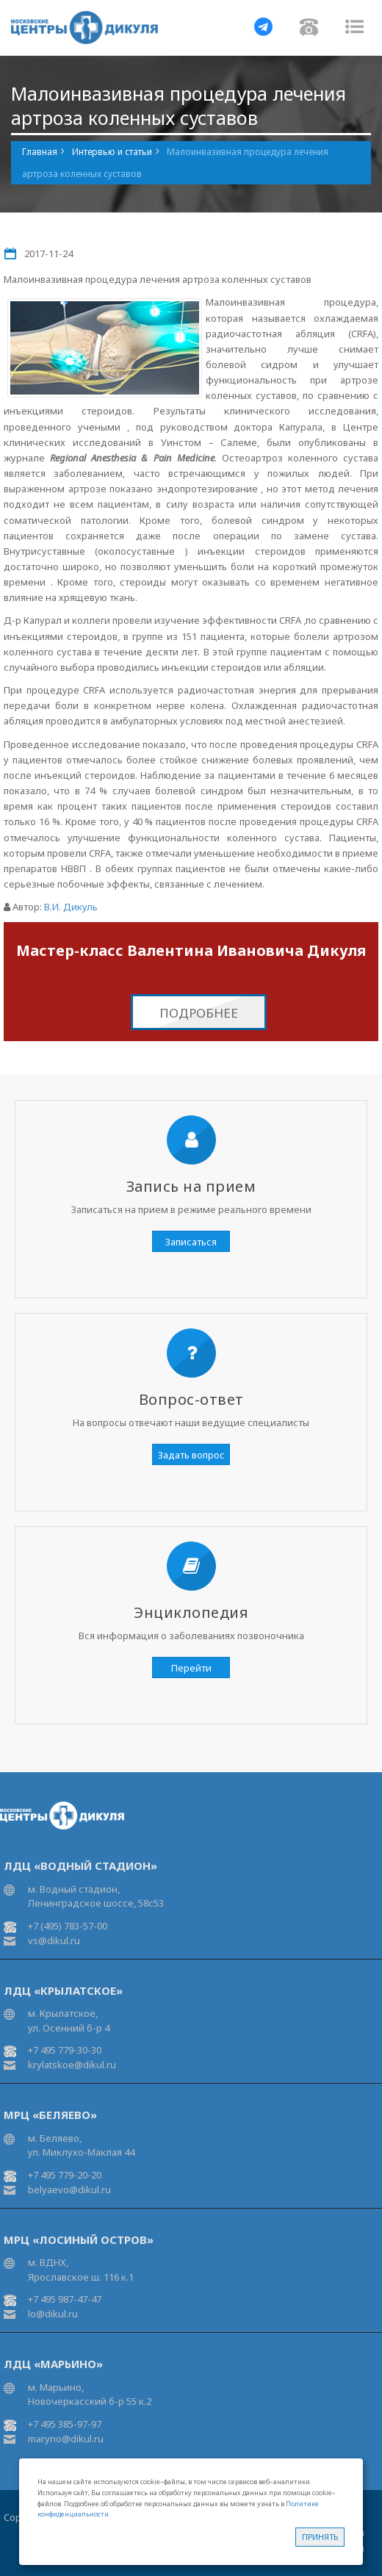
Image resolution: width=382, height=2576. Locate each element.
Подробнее (198, 1012)
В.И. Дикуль (71, 906)
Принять (320, 2536)
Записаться (191, 1241)
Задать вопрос (191, 1454)
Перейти (191, 1667)
